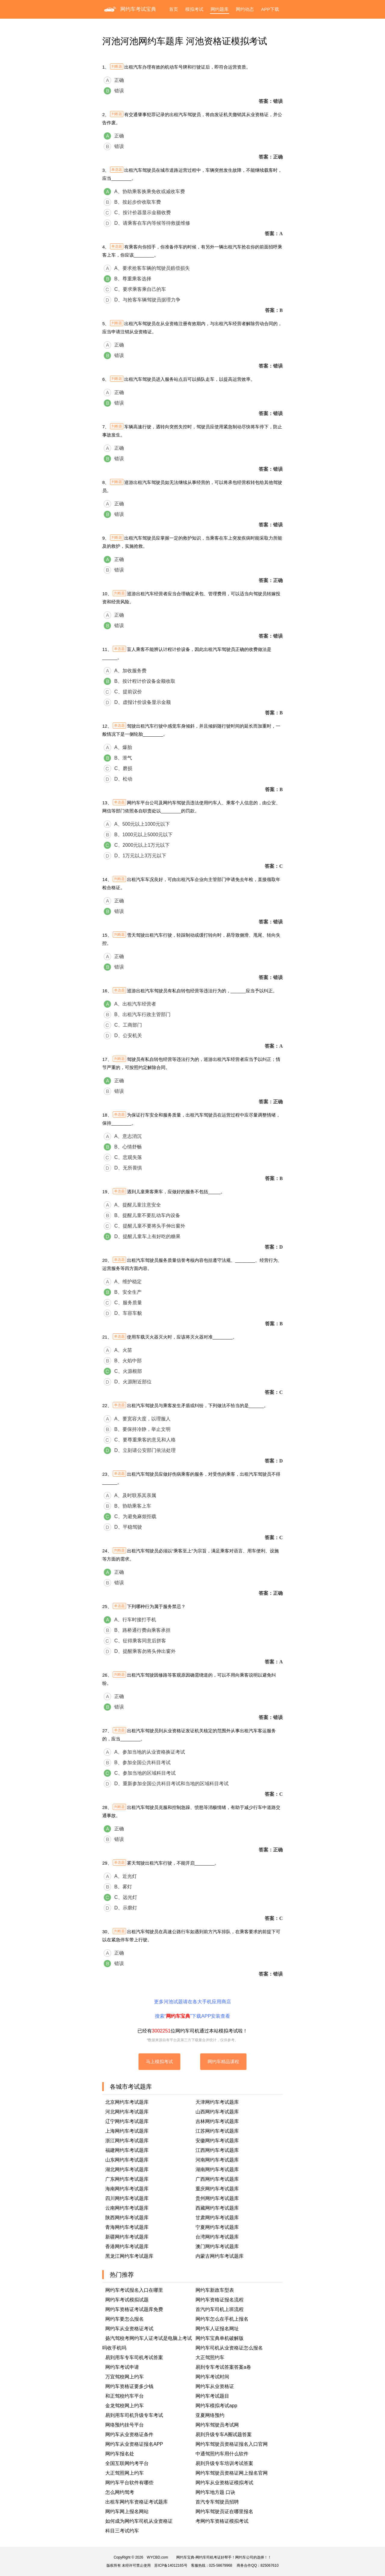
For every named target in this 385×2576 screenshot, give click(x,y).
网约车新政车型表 (215, 2290)
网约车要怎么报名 (124, 2319)
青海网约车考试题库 (127, 2227)
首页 (173, 9)
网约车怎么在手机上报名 (222, 2319)
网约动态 (245, 9)
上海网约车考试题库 (127, 2131)
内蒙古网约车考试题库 (220, 2256)
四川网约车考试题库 (127, 2198)
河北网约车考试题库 (127, 2111)
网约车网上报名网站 (127, 2511)
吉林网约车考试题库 (217, 2121)
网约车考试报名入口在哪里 (134, 2290)
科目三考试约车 (122, 2530)
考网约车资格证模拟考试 (222, 2521)
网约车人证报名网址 (217, 2328)
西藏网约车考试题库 (217, 2208)
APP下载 (270, 9)
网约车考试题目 (212, 2396)
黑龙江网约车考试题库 (129, 2256)
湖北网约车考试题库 (127, 2169)
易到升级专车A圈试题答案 (224, 2434)
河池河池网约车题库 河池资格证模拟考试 (184, 41)
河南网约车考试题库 (217, 2159)
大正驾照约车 (210, 2357)
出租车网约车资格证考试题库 (136, 2501)
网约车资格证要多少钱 (129, 2386)
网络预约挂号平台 (124, 2424)
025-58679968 (220, 2565)
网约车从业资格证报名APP (134, 2444)
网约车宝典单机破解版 (220, 2338)
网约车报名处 (119, 2453)
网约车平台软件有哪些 (129, 2482)
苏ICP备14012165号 (170, 2565)
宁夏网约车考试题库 (217, 2227)
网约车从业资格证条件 (129, 2434)
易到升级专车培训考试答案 (224, 2463)
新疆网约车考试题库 (127, 2236)
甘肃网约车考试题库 (217, 2217)
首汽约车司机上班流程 (220, 2309)
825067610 (269, 2565)
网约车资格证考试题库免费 (134, 2309)
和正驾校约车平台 (124, 2396)
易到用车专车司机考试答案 (134, 2357)
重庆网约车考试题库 (217, 2188)
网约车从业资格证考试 (129, 2328)
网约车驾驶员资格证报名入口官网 (232, 2444)
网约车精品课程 (223, 2061)
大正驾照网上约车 (124, 2473)
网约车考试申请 (122, 2367)
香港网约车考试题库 (127, 2246)
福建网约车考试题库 (127, 2150)
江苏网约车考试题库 (217, 2131)
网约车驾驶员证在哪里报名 (224, 2511)
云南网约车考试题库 (127, 2208)
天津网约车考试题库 (217, 2102)
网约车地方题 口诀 (215, 2492)
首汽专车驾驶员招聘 (217, 2501)
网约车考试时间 (212, 2376)
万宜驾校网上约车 (124, 2376)
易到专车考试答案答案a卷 (223, 2367)
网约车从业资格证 (215, 2386)
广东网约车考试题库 (127, 2179)
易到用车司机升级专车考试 (134, 2415)
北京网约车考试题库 (127, 2102)
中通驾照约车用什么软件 (222, 2453)
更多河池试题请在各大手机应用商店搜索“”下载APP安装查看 (192, 2009)
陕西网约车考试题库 (127, 2217)
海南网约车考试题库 (127, 2188)
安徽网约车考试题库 (217, 2140)
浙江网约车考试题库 (127, 2140)
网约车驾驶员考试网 (217, 2424)
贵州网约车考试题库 (217, 2198)
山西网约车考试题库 (217, 2111)
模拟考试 (194, 9)
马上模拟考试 (159, 2061)
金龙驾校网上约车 (124, 2405)
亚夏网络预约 (210, 2415)
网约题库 (220, 9)
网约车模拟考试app (216, 2405)
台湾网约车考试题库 (217, 2236)
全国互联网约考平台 (127, 2463)
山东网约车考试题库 (127, 2159)
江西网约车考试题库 (217, 2150)
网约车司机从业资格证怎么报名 (229, 2347)
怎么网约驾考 (119, 2492)
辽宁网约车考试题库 (127, 2121)
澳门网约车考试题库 (217, 2246)
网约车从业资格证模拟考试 (224, 2482)
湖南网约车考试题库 (217, 2169)
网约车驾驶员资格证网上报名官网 (232, 2473)
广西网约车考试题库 (217, 2179)
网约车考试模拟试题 (127, 2299)
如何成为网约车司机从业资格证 (139, 2521)
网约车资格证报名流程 (220, 2299)
